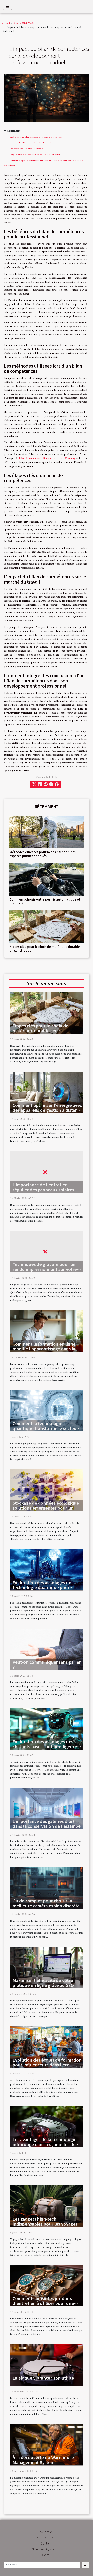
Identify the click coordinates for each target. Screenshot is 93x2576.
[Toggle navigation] (7, 6)
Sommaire (13, 131)
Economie (45, 2532)
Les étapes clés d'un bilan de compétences (28, 149)
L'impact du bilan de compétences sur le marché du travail (35, 155)
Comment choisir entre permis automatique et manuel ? (44, 901)
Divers (45, 2555)
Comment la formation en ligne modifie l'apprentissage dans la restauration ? (44, 1349)
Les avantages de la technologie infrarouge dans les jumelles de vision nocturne (44, 2144)
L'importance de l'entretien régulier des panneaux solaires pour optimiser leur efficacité (43, 1189)
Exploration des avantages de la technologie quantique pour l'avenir (44, 1587)
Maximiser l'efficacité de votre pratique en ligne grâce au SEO (43, 1982)
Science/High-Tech (23, 23)
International (45, 2537)
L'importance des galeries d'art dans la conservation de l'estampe (47, 1823)
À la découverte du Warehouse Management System (43, 2459)
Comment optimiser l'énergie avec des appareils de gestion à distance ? (47, 1110)
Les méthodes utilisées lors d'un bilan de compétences (33, 143)
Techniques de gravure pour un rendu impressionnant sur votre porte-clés (45, 1269)
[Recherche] (42, 2565)
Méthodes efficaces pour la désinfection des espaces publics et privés (42, 854)
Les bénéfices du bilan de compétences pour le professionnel (36, 137)
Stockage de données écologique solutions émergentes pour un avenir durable (46, 1508)
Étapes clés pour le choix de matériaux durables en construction (45, 948)
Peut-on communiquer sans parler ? (47, 1664)
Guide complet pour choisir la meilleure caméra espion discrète (46, 1903)
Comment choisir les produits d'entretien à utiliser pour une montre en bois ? (43, 2303)
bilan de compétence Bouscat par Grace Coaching (47, 458)
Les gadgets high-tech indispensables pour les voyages (45, 2221)
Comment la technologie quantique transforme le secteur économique (45, 1428)
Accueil (6, 23)
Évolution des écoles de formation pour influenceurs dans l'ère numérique (47, 2065)
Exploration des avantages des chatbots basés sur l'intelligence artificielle (45, 1746)
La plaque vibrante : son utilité (43, 2378)
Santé (45, 2543)
